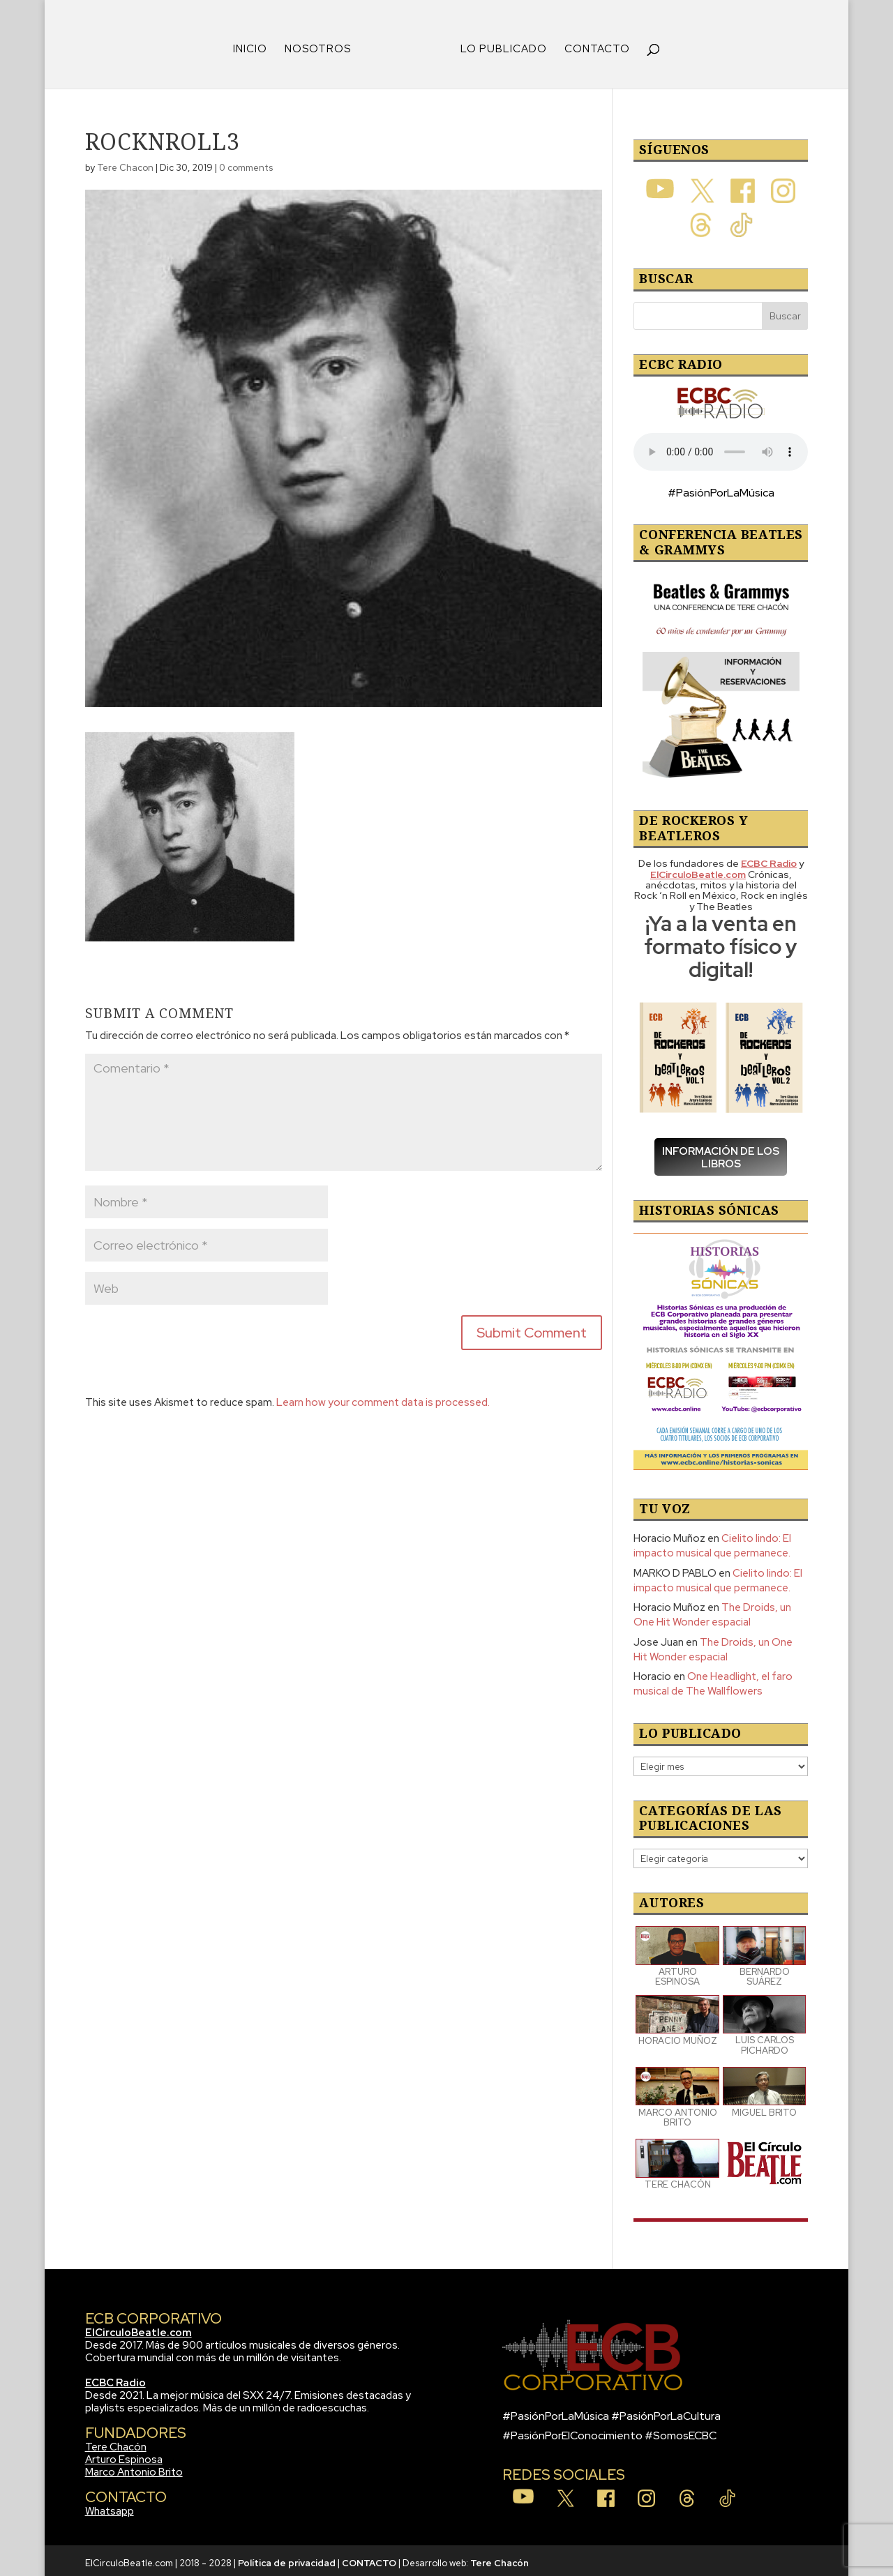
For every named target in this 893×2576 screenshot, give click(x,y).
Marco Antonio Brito (134, 2467)
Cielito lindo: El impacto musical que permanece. (712, 1540)
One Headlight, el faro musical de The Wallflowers (713, 1679)
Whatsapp (109, 2506)
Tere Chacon (125, 163)
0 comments (246, 163)
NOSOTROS (323, 45)
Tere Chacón (116, 2442)
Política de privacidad (287, 2558)
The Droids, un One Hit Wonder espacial (712, 1610)
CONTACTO (592, 45)
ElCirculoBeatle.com (138, 2328)
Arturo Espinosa (124, 2455)
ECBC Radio (115, 2378)
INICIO (255, 45)
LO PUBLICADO (499, 45)
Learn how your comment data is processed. (383, 1397)
